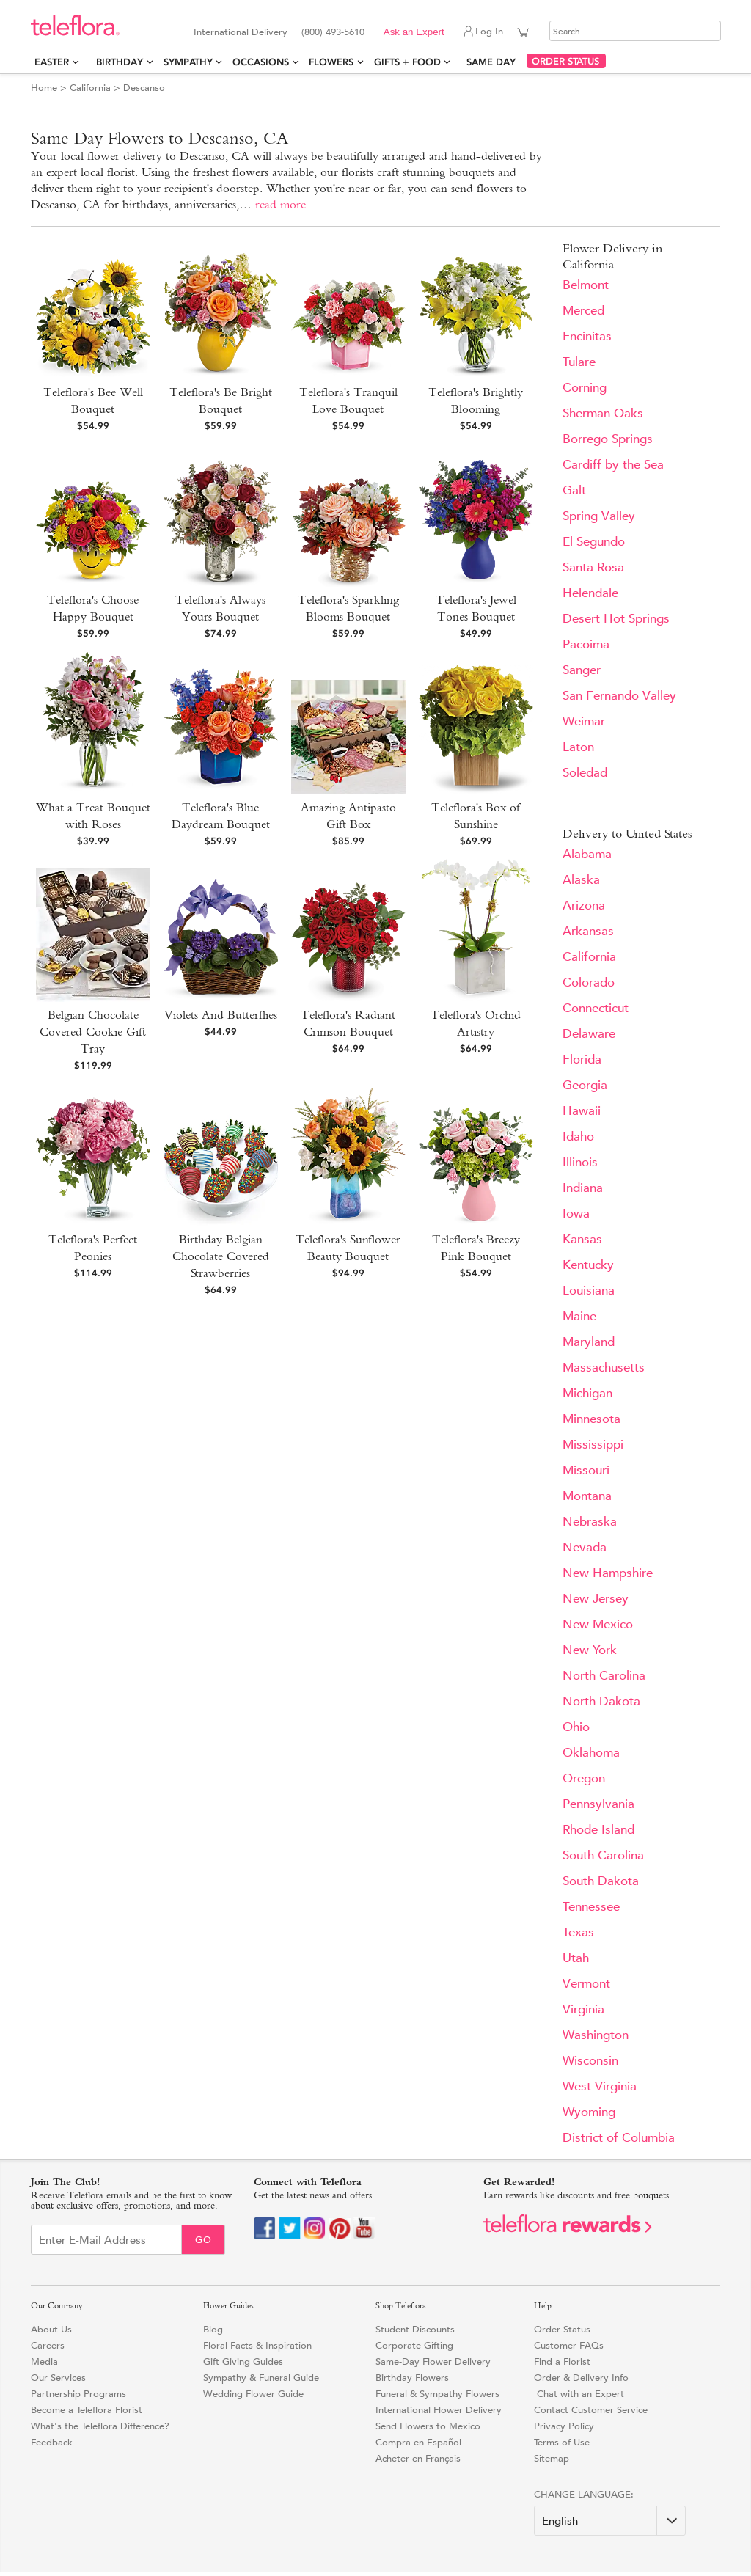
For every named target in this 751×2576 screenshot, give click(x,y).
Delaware (589, 1034)
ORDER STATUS (565, 61)
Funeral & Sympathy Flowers (437, 2393)
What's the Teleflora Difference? (100, 2426)
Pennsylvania (598, 1804)
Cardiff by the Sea (613, 464)
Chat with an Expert (579, 2393)
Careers (48, 2345)
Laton (578, 747)
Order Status (562, 2329)
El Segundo (594, 541)
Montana (587, 1496)
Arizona (584, 905)
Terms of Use (562, 2442)
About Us (51, 2329)
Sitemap (551, 2458)
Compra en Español (418, 2442)
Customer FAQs (569, 2345)
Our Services (58, 2377)
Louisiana (589, 1290)
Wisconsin (590, 2060)
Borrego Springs (608, 439)
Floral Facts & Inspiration (257, 2345)
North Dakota (601, 1701)
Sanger (582, 670)
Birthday (119, 61)
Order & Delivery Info (581, 2377)
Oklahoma (591, 1752)
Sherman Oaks (603, 413)
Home (44, 87)
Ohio (576, 1727)
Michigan (587, 1393)
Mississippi (593, 1444)
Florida (582, 1059)
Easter (51, 61)
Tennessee (591, 1906)
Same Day (493, 61)
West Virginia (600, 2086)
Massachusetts (604, 1367)
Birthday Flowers (412, 2377)
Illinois (580, 1162)
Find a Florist (562, 2361)
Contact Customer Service (591, 2410)
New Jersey (596, 1598)
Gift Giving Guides (243, 2361)
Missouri (586, 1470)
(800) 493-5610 (332, 32)
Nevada (585, 1547)
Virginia (583, 2009)
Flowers (331, 61)
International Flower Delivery (439, 2410)
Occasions (260, 61)
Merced (583, 310)
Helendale (590, 593)
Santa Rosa (593, 567)
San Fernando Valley (619, 695)
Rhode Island (598, 1829)
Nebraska (590, 1521)
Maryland (589, 1342)
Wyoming (589, 2112)
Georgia (585, 1085)
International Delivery (240, 32)
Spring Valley (599, 516)
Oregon (584, 1778)
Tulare (579, 362)
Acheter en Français (418, 2458)
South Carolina (603, 1855)
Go (203, 2239)
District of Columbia (619, 2137)
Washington (596, 2035)
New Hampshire (608, 1573)
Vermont (586, 1983)
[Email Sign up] (106, 2240)
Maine (579, 1316)
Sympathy (188, 61)
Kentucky (588, 1265)
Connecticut (596, 1008)
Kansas (582, 1239)
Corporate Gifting (414, 2345)
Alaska (581, 880)
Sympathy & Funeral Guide (261, 2377)
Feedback (52, 2442)
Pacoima (586, 644)
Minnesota (591, 1419)
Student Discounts (415, 2329)
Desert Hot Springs (616, 618)
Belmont (586, 285)
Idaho (578, 1136)
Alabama (587, 854)
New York (590, 1650)
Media (44, 2361)
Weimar (584, 721)
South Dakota (601, 1881)
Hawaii (582, 1111)
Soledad (585, 772)
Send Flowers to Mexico (428, 2426)
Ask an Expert (414, 31)
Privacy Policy (564, 2426)
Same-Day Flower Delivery (433, 2361)
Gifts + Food (407, 61)
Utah (576, 1958)
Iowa (576, 1213)
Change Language (582, 2494)
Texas (578, 1932)
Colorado (589, 982)
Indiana (583, 1188)
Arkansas (588, 931)
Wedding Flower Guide (253, 2393)
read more (280, 204)
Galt (574, 490)
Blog (213, 2329)
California (90, 87)
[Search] (635, 31)
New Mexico (598, 1624)
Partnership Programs (78, 2393)
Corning (585, 387)
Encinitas (587, 336)
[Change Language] (610, 2521)
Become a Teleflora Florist (86, 2410)
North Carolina (604, 1675)
